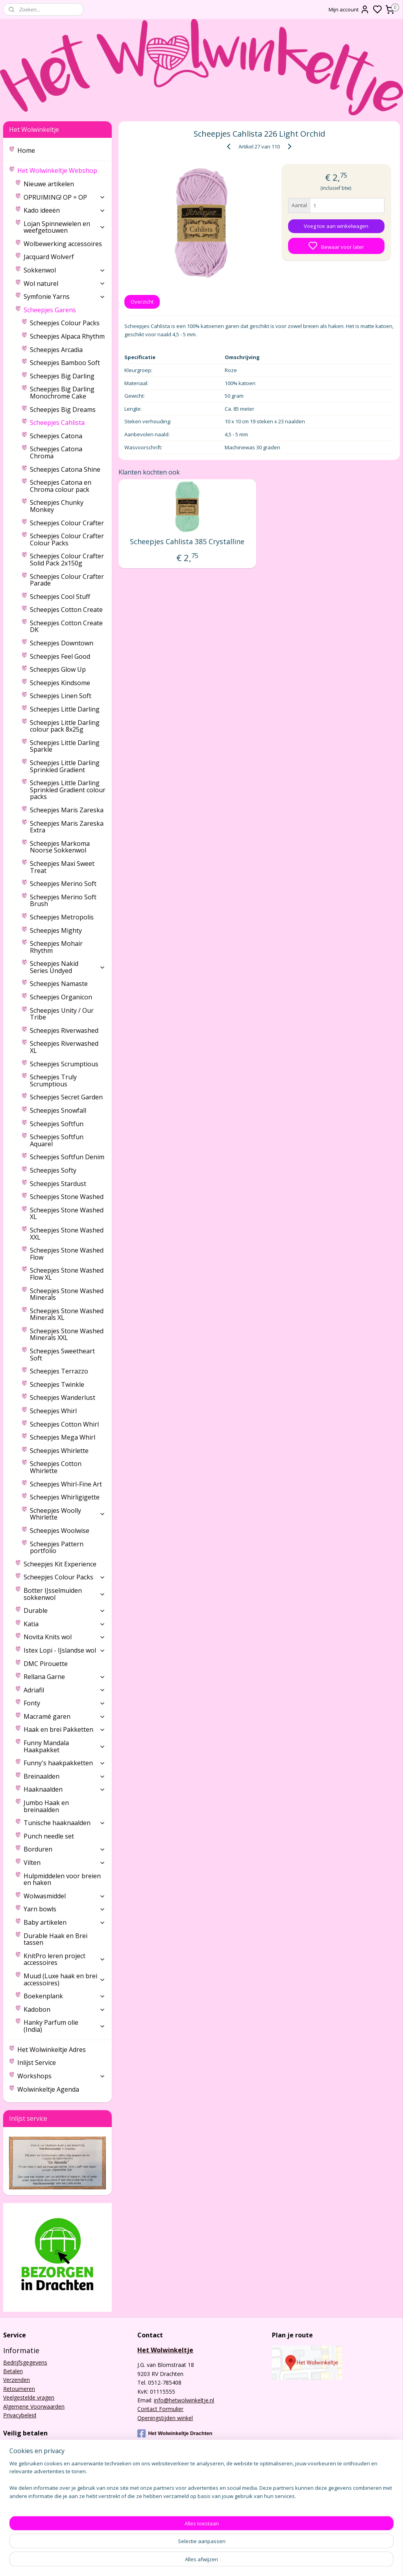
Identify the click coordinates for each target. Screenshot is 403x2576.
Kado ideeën (64, 210)
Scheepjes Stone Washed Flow (67, 1254)
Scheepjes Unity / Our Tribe (62, 1014)
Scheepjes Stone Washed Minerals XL (67, 1314)
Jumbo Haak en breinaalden (46, 1806)
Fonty (64, 1703)
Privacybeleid (19, 2415)
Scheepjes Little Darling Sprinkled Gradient (65, 766)
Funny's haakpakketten (64, 1763)
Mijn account (349, 9)
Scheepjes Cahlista (57, 422)
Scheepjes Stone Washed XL (67, 1213)
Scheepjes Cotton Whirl (64, 1424)
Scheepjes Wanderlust (62, 1397)
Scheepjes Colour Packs (65, 323)
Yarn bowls (64, 1909)
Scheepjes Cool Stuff (60, 596)
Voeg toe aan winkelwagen (336, 226)
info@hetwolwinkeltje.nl (184, 2400)
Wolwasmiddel (64, 1896)
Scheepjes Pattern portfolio (56, 1547)
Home (26, 150)
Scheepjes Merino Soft (63, 883)
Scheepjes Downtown (61, 643)
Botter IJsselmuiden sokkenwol (64, 1594)
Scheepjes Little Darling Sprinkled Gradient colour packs (67, 789)
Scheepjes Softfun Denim (67, 1157)
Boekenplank (64, 1996)
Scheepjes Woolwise (59, 1530)
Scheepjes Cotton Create (66, 609)
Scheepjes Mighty (56, 930)
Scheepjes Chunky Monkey (56, 506)
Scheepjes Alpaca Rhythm (67, 336)
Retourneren (19, 2389)
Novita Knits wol (64, 1637)
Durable (64, 1610)
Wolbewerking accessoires (63, 243)
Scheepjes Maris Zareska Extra (67, 827)
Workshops (61, 2076)
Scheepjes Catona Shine (65, 469)
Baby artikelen (64, 1922)
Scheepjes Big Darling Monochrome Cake (62, 392)
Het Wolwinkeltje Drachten (174, 2433)
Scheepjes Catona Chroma (56, 452)
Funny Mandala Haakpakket (64, 1746)
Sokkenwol (64, 270)
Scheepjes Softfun (56, 1123)
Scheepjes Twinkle (57, 1384)
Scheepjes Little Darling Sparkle (65, 746)
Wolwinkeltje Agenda (48, 2089)
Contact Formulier (160, 2409)
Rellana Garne (64, 1676)
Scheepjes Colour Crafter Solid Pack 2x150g (67, 559)
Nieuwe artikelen (49, 184)
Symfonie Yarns (64, 296)
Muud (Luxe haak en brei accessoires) (64, 1979)
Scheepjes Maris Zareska (67, 810)
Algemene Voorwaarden (34, 2406)
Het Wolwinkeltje (165, 2350)
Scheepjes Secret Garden (66, 1097)
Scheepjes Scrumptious (64, 1064)
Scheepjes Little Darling (65, 709)
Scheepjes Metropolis (62, 917)
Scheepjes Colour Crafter (67, 523)
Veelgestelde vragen (28, 2397)
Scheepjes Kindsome (60, 682)
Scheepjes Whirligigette (65, 1497)
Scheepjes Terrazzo (59, 1371)
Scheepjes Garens (64, 310)
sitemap (230, 2562)
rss (247, 2562)
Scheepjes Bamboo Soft (65, 362)
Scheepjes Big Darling (62, 376)
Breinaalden (64, 1776)
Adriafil (64, 1690)
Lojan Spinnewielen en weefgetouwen (64, 227)
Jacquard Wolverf (49, 256)
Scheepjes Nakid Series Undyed (67, 967)
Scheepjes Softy (53, 1170)
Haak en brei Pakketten (64, 1729)
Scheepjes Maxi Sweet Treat (62, 867)
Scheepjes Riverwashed (64, 1030)
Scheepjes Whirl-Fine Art (66, 1484)
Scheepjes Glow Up (58, 669)
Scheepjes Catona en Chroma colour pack (60, 486)
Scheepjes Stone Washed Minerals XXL (67, 1334)
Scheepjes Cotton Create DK (66, 626)
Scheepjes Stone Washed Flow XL (67, 1274)
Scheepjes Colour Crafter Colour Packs (67, 539)
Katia (64, 1624)
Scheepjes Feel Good (60, 656)
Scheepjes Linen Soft (60, 695)
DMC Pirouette (46, 1663)
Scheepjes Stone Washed (67, 1196)
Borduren (64, 1849)
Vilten (64, 1862)
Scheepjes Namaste (59, 983)
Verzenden (16, 2379)
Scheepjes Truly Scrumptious (53, 1080)
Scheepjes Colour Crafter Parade (67, 580)
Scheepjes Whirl (53, 1411)
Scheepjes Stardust (58, 1183)
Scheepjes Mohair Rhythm (56, 947)
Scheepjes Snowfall (58, 1110)
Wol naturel (64, 283)
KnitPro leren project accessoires (64, 1959)
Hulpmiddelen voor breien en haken (62, 1879)
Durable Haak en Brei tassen (55, 1939)
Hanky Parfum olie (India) (64, 2026)
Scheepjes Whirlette (59, 1450)
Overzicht (142, 301)
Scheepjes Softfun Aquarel (56, 1140)
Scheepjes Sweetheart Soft (62, 1354)
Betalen (13, 2371)
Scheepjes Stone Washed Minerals (67, 1294)
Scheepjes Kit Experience (60, 1564)
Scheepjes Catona (56, 436)
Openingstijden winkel (165, 2418)
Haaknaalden (64, 1789)
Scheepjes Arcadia (56, 349)
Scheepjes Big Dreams (63, 409)
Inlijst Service (36, 2062)
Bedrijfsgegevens (25, 2362)
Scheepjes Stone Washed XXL (67, 1234)
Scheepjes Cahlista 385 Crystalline (187, 541)
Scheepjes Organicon (61, 997)
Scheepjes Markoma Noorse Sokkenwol (60, 847)
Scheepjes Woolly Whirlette (67, 1514)
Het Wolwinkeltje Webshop (61, 170)
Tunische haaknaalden (64, 1822)
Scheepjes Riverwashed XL (64, 1047)
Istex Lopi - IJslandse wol (64, 1650)
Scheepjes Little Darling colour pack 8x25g (65, 726)
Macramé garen (64, 1716)
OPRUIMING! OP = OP (64, 197)
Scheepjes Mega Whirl (62, 1437)
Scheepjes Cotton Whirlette (55, 1467)
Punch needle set (49, 1836)
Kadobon (64, 2009)
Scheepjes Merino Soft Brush (63, 900)
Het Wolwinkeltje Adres (51, 2049)
